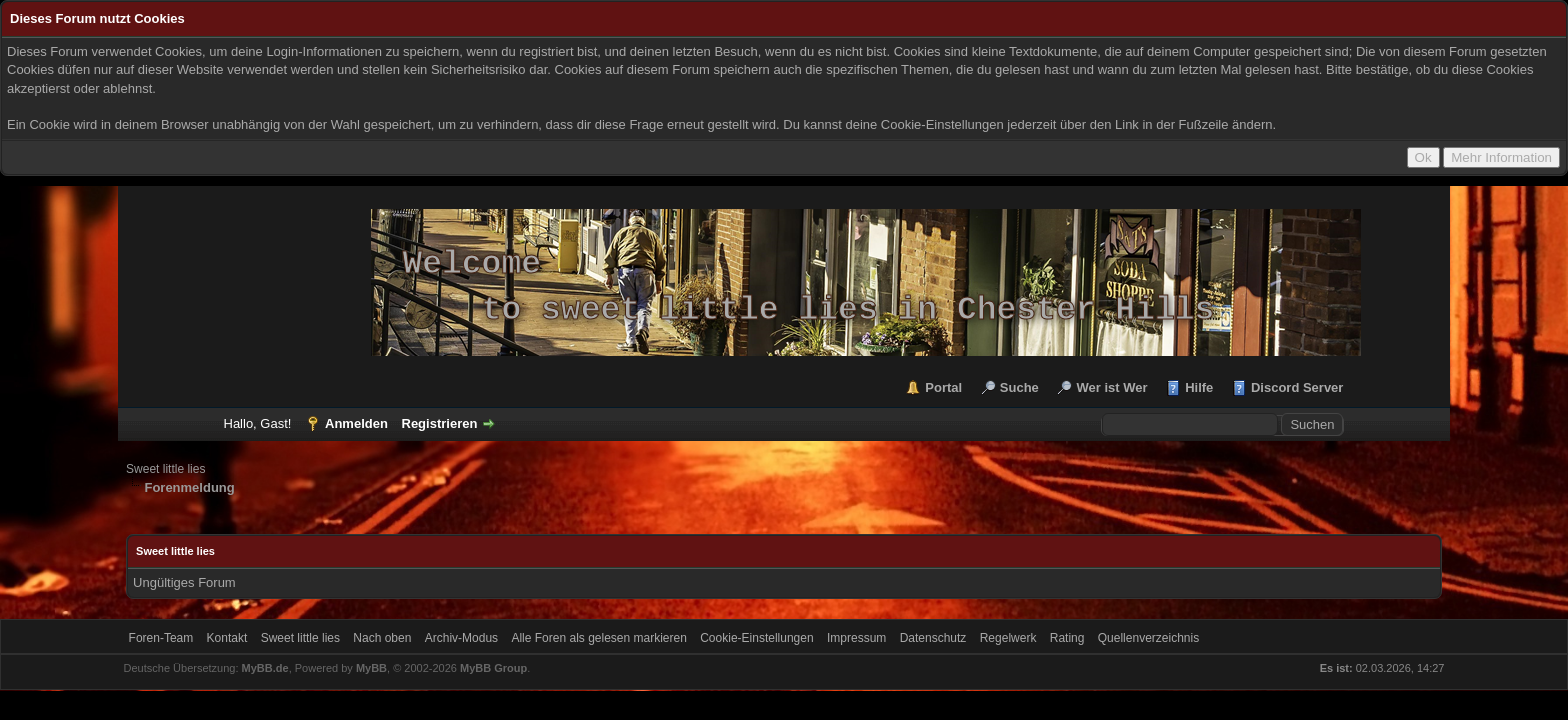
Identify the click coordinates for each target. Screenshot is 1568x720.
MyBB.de (265, 668)
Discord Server (1297, 387)
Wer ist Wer (1111, 387)
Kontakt (227, 638)
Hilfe (1199, 387)
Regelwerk (1008, 638)
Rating (1067, 638)
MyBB (371, 668)
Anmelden (356, 423)
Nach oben (382, 638)
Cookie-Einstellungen (756, 638)
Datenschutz (933, 638)
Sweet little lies (165, 469)
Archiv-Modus (461, 638)
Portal (943, 387)
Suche (1019, 387)
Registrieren (440, 423)
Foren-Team (161, 638)
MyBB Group (493, 668)
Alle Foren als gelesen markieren (598, 638)
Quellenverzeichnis (1148, 638)
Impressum (856, 638)
